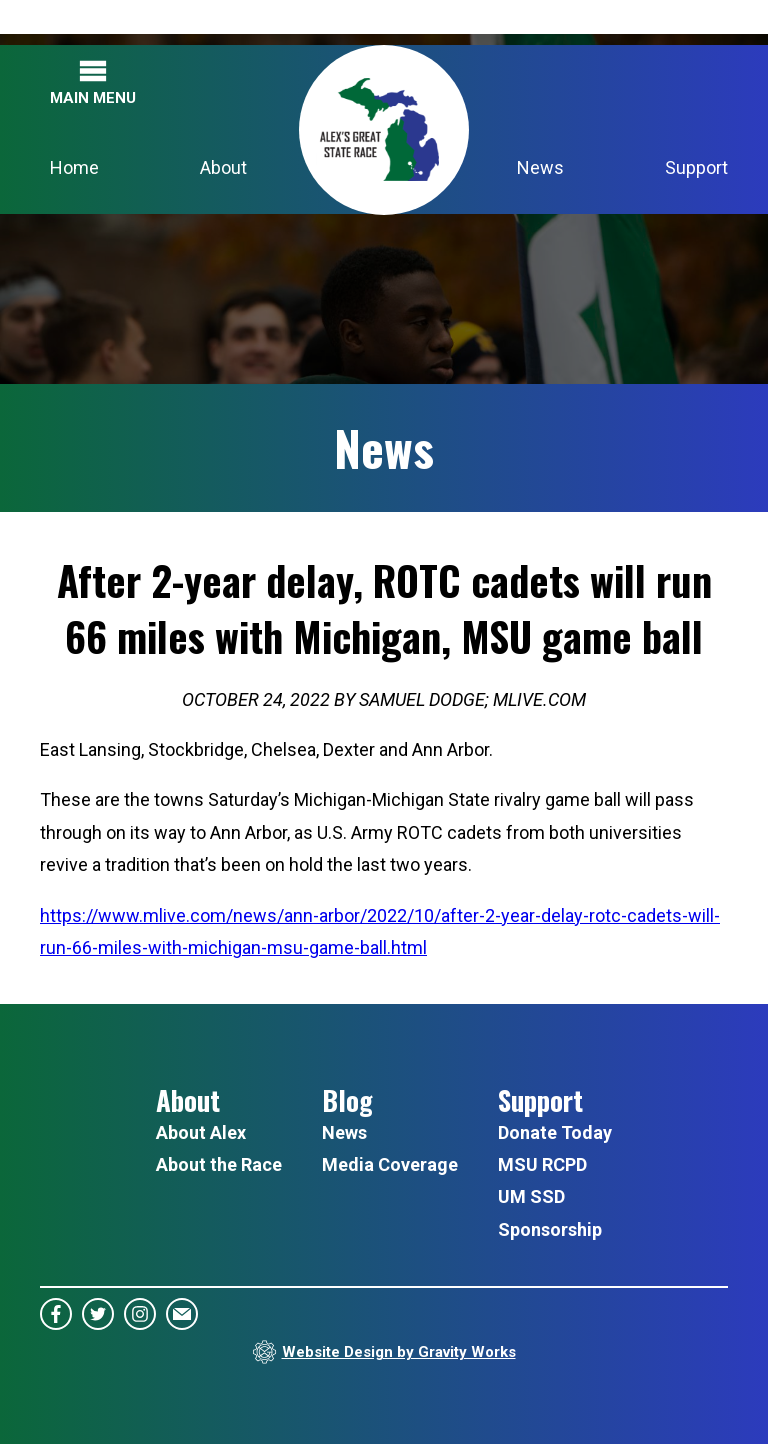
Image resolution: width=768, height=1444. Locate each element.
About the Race (219, 1164)
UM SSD (531, 1196)
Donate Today (555, 1132)
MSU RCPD (542, 1164)
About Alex (201, 1132)
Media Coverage (390, 1164)
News (540, 167)
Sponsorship (550, 1229)
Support (696, 167)
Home (74, 167)
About (223, 167)
